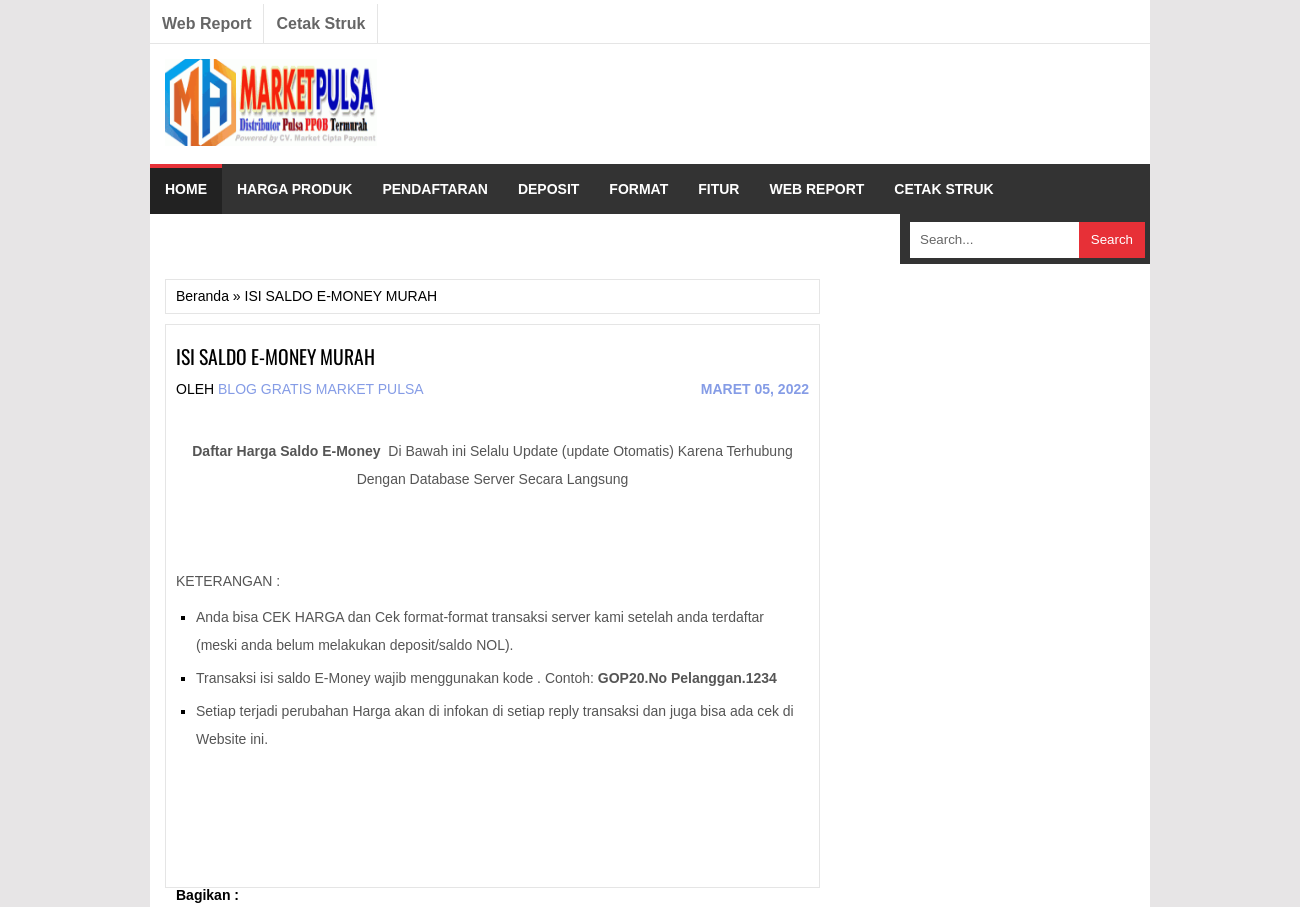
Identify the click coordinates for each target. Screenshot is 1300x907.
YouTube (1090, 24)
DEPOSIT (548, 189)
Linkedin (1010, 24)
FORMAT (638, 189)
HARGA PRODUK (294, 189)
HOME (186, 189)
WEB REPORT (816, 189)
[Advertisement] (771, 104)
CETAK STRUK (943, 189)
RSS (1130, 24)
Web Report (206, 23)
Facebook (930, 24)
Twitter (970, 24)
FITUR (718, 189)
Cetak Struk (320, 23)
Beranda (202, 296)
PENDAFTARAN (435, 189)
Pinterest (1050, 24)
